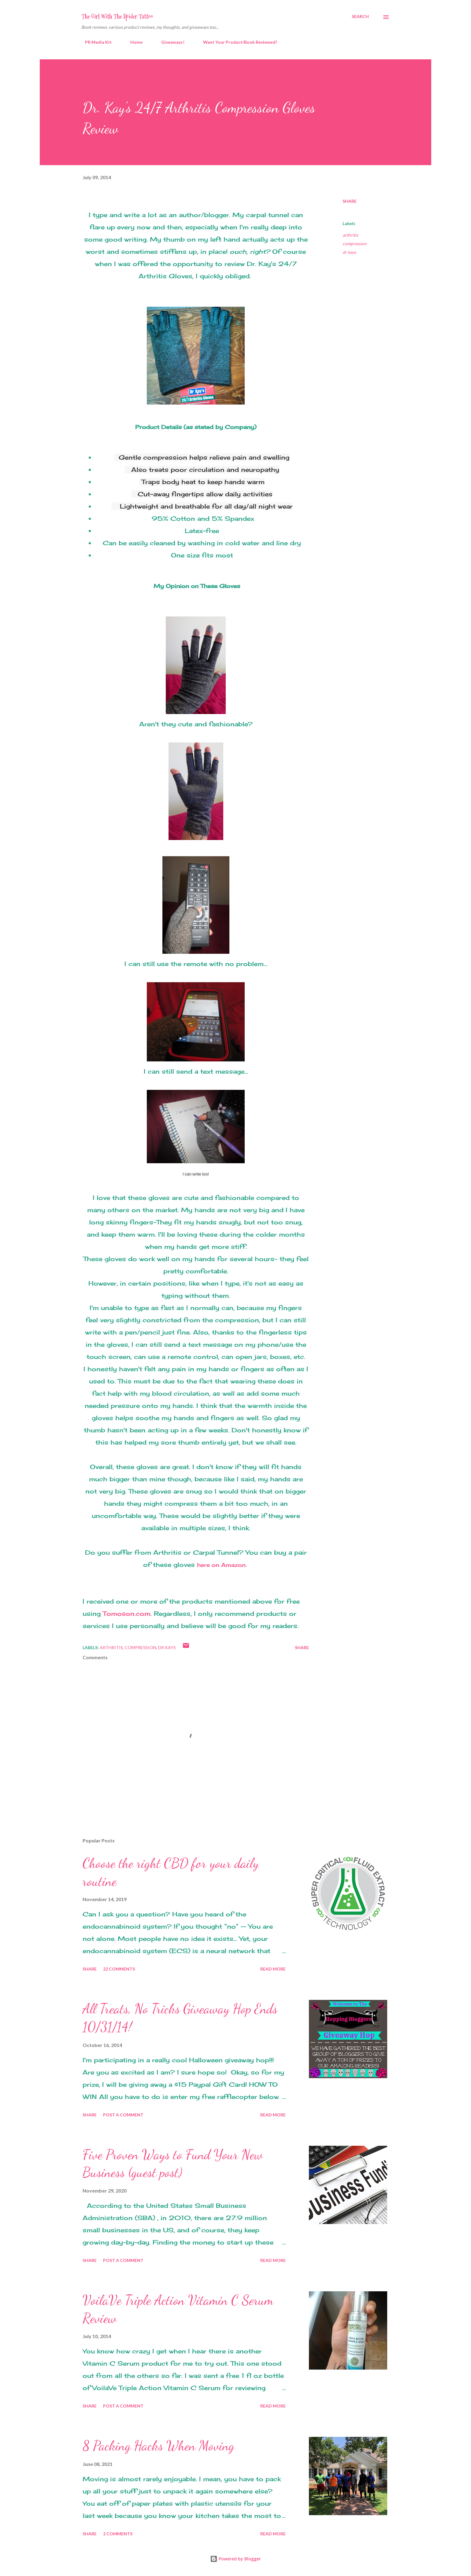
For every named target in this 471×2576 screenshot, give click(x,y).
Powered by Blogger (235, 2559)
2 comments (117, 2533)
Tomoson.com (126, 1613)
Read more (273, 1968)
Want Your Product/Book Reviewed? (236, 42)
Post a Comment (123, 2114)
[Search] (360, 16)
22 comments (119, 1968)
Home (133, 42)
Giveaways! (169, 42)
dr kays (349, 252)
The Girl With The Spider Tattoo (117, 16)
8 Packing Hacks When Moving (158, 2446)
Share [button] (350, 201)
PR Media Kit (94, 42)
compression (355, 243)
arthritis (350, 235)
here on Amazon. (222, 1564)
